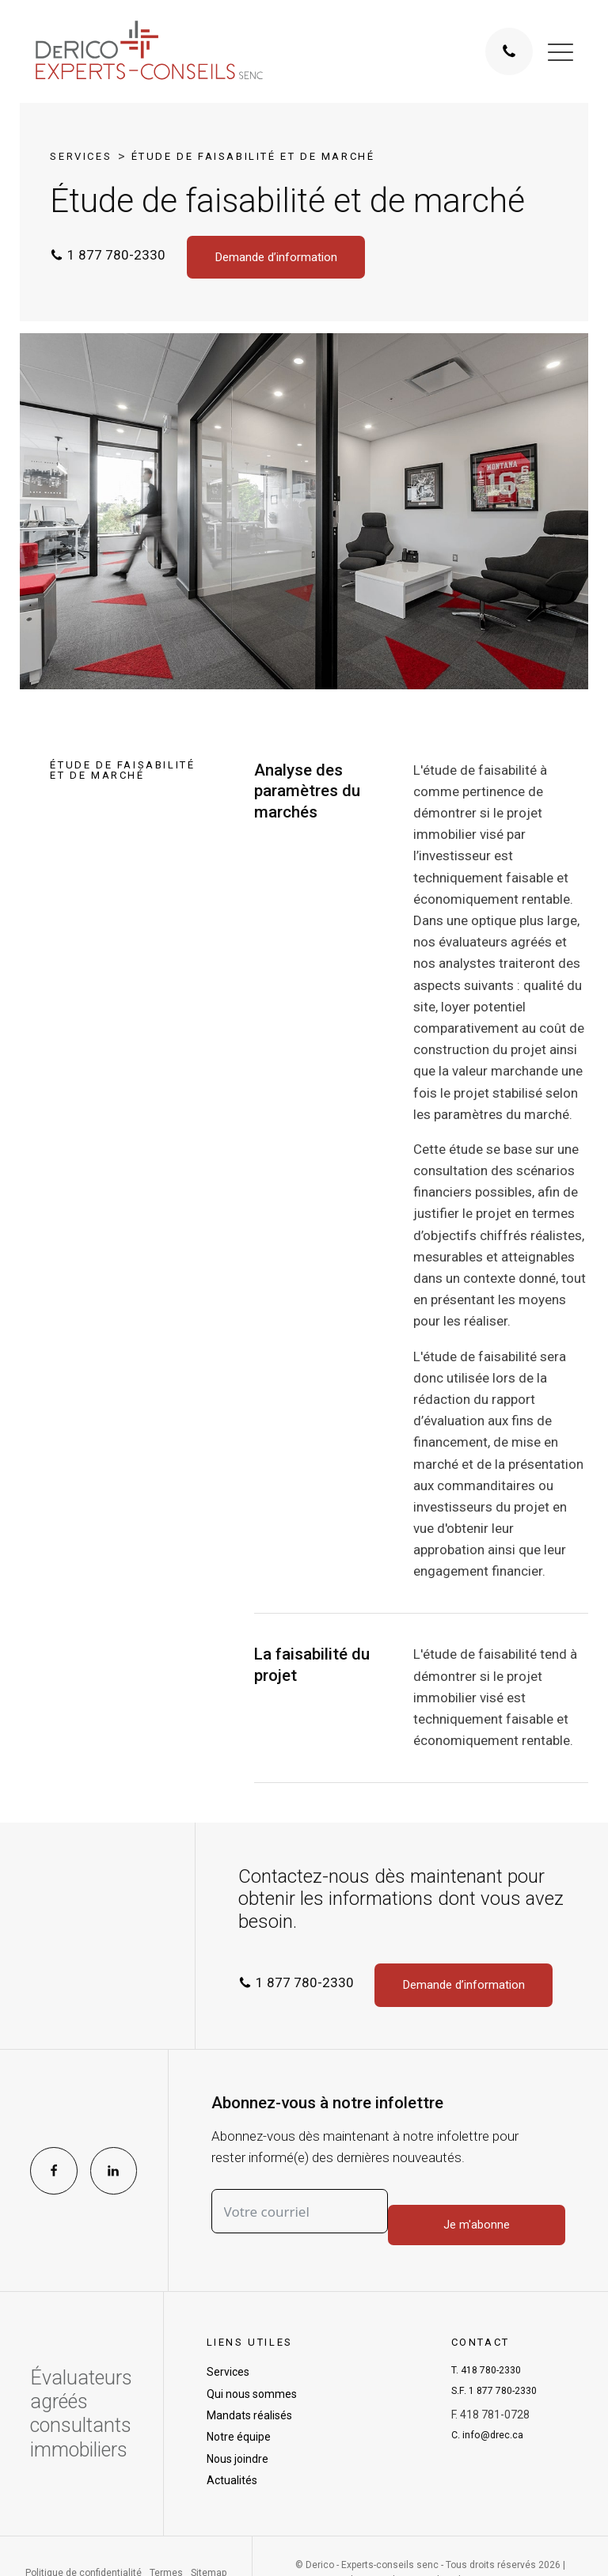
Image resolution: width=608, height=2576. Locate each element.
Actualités (232, 2482)
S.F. (499, 2398)
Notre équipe (239, 2439)
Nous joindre (237, 2460)
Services (81, 156)
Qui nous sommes (252, 2395)
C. (490, 2445)
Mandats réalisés (249, 2417)
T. (491, 2374)
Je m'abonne (480, 2213)
